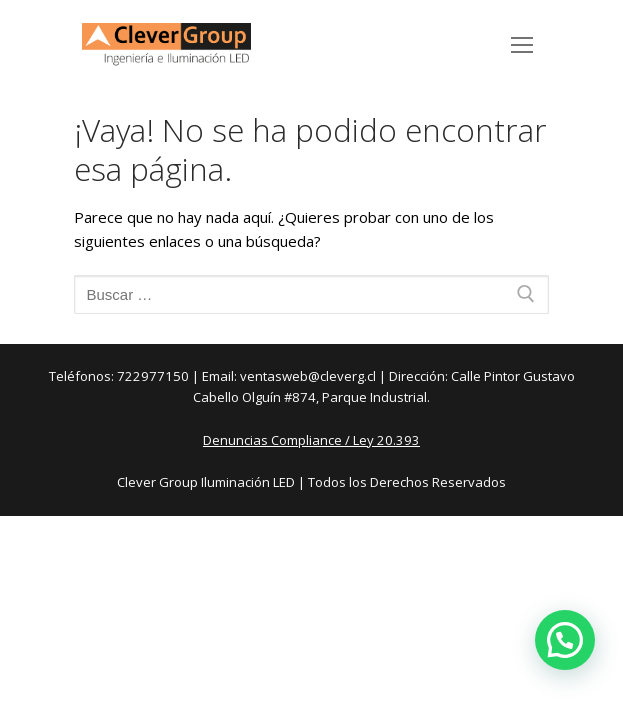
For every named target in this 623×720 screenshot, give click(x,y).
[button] (565, 640)
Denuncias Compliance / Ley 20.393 (311, 440)
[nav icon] (522, 44)
